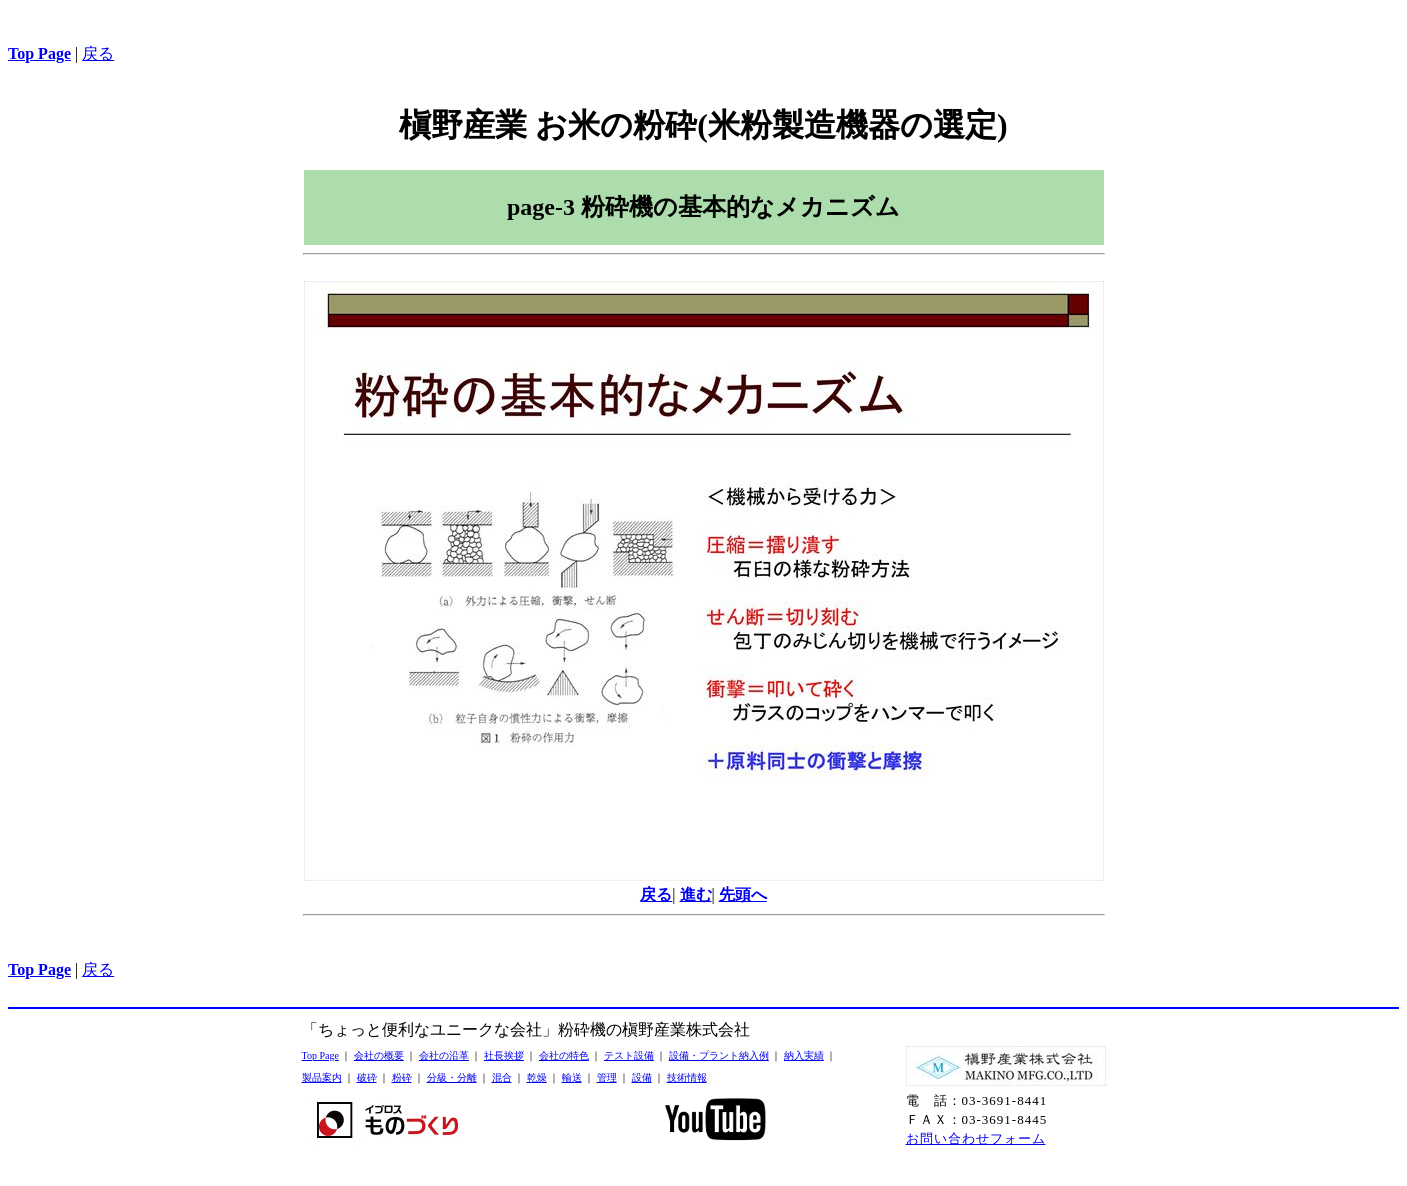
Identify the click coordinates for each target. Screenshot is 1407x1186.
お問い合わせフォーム (976, 1138)
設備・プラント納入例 (719, 1055)
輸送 (572, 1077)
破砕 (367, 1077)
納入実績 (804, 1055)
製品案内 (322, 1077)
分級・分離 (452, 1077)
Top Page (320, 1055)
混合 (502, 1077)
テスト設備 (629, 1055)
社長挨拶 (504, 1055)
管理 (607, 1077)
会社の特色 (564, 1055)
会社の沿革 (444, 1055)
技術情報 (687, 1077)
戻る (98, 53)
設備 (642, 1077)
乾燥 (537, 1077)
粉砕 (402, 1077)
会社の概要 (379, 1055)
